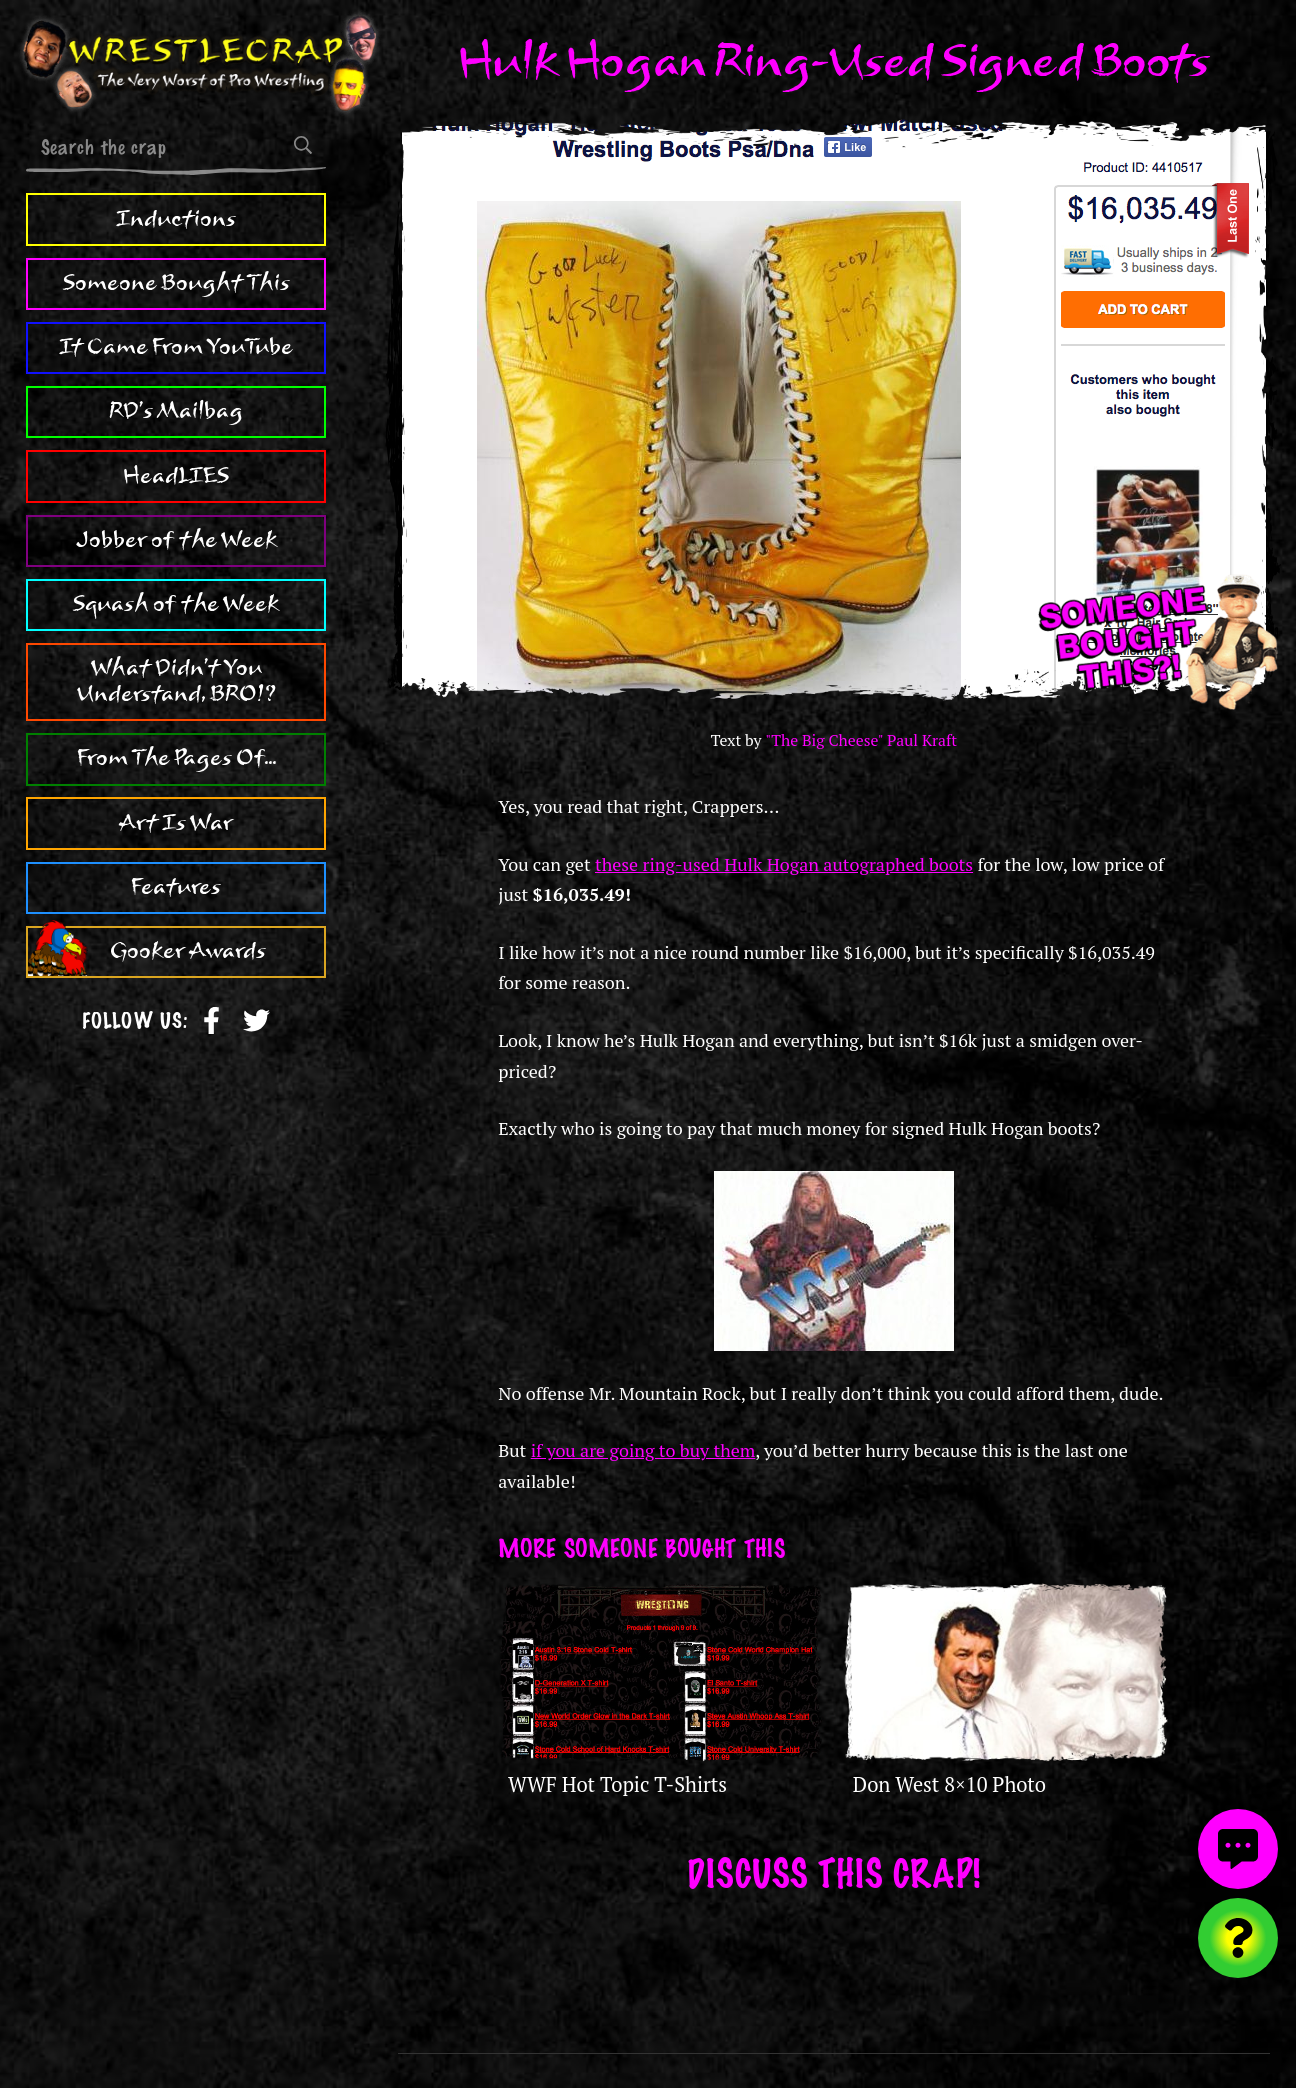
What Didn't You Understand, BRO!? (176, 681)
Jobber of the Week (176, 540)
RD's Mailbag (176, 411)
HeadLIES (176, 476)
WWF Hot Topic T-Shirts (617, 1784)
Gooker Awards (188, 951)
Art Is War (176, 823)
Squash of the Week (176, 604)
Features (176, 887)
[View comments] (1238, 1849)
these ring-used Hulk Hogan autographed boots (784, 864)
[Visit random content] (1238, 1938)
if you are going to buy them (643, 1450)
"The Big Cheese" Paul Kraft (861, 740)
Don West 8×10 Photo (949, 1784)
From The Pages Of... (176, 758)
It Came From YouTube (176, 347)
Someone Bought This (176, 283)
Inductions (176, 219)
